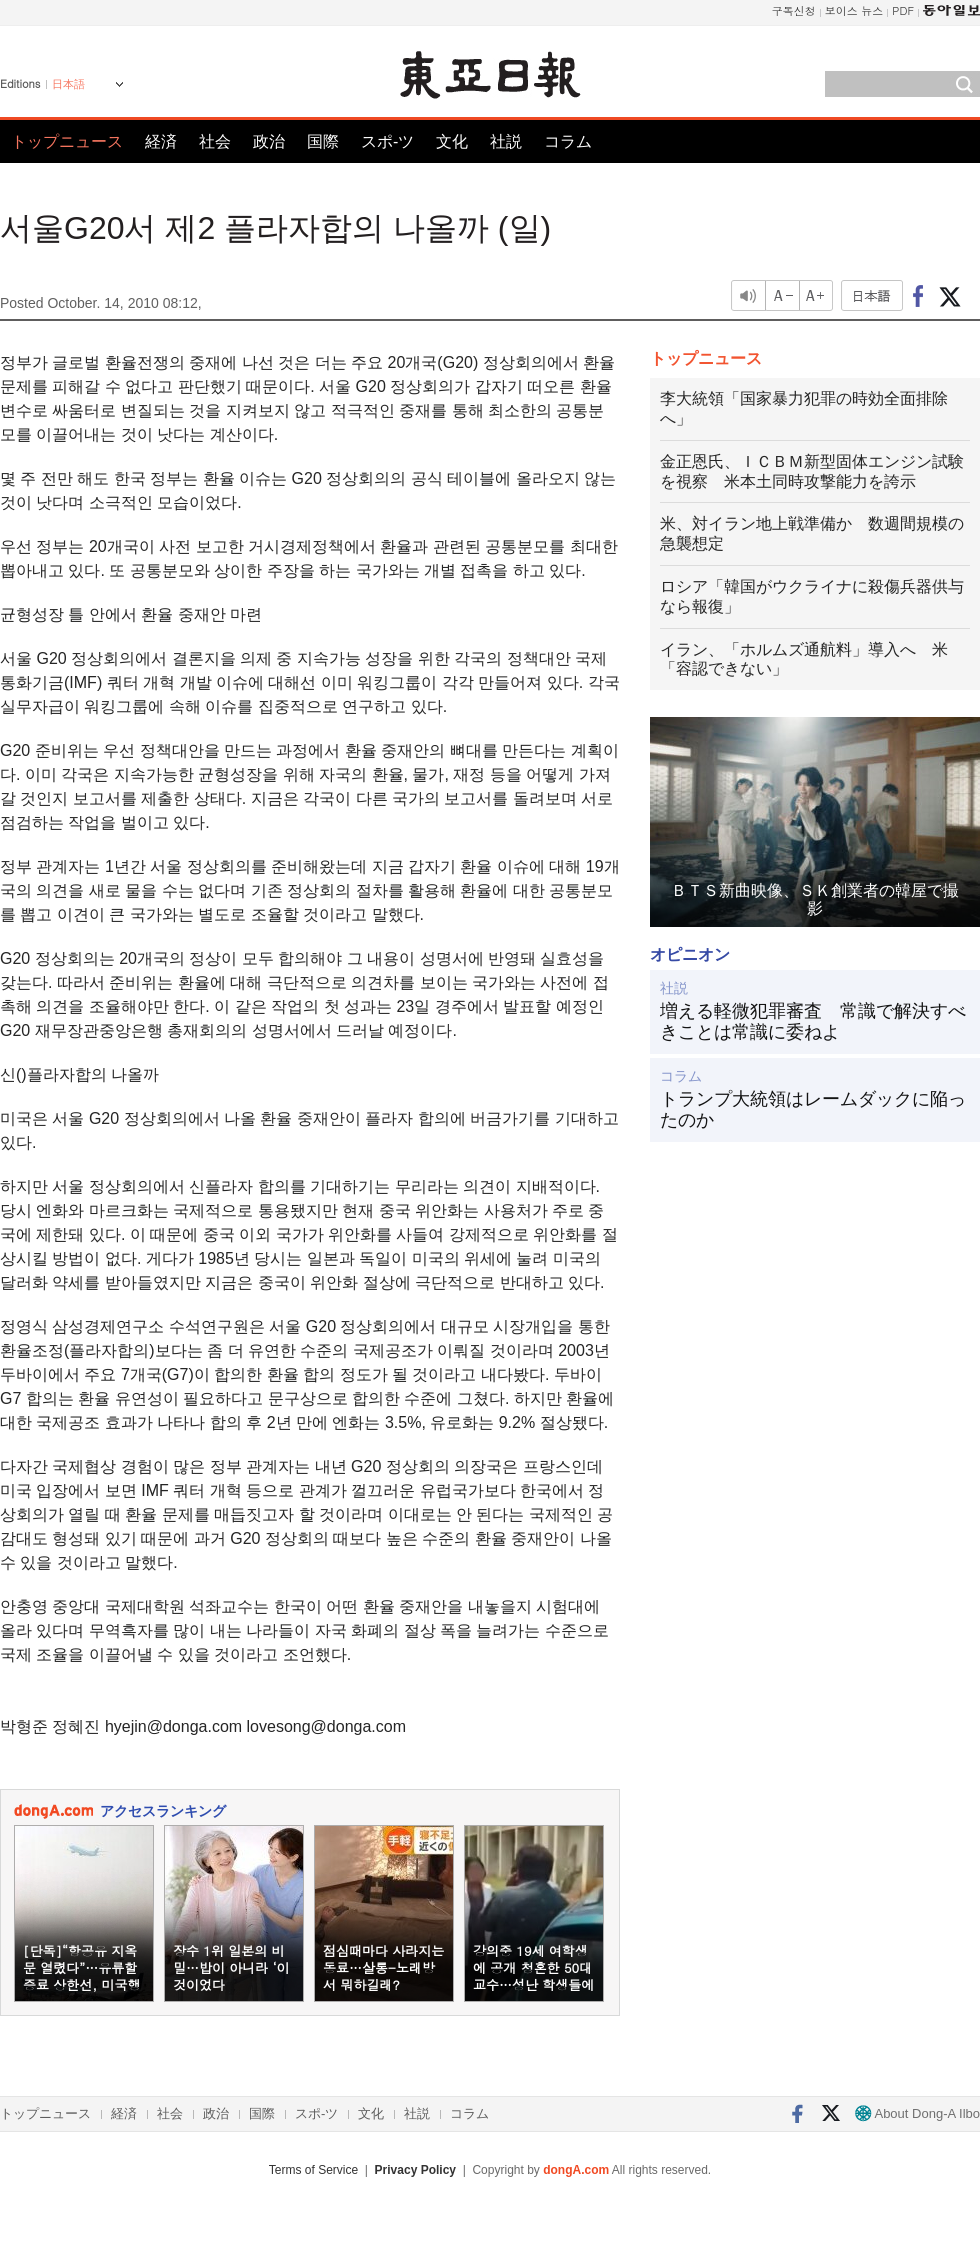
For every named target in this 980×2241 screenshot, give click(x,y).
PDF (903, 10)
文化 (452, 141)
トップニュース (67, 141)
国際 (323, 141)
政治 (269, 141)
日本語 (68, 84)
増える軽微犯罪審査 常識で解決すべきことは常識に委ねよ (813, 1022)
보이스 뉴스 (854, 10)
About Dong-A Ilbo (917, 2113)
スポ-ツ (387, 141)
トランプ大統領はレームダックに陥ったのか (813, 1110)
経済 (161, 141)
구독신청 (794, 10)
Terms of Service (313, 2170)
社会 (215, 141)
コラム (568, 141)
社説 (506, 141)
